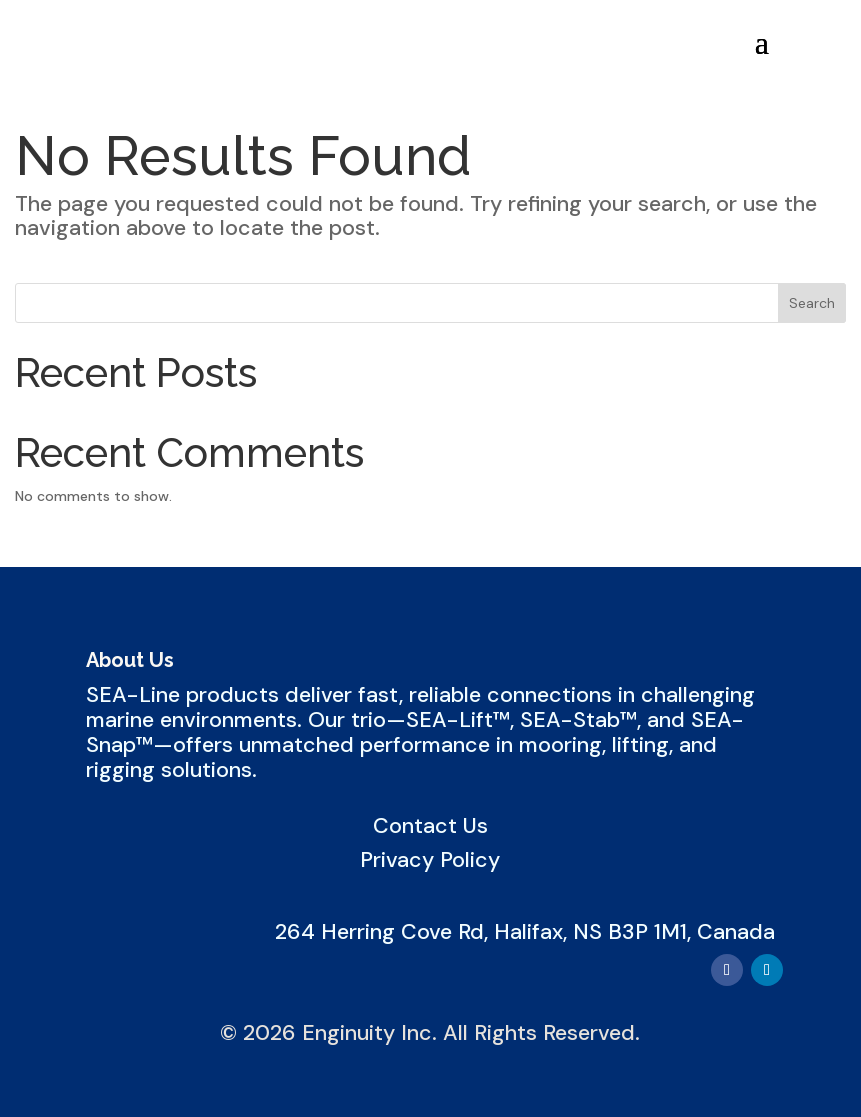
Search (812, 303)
